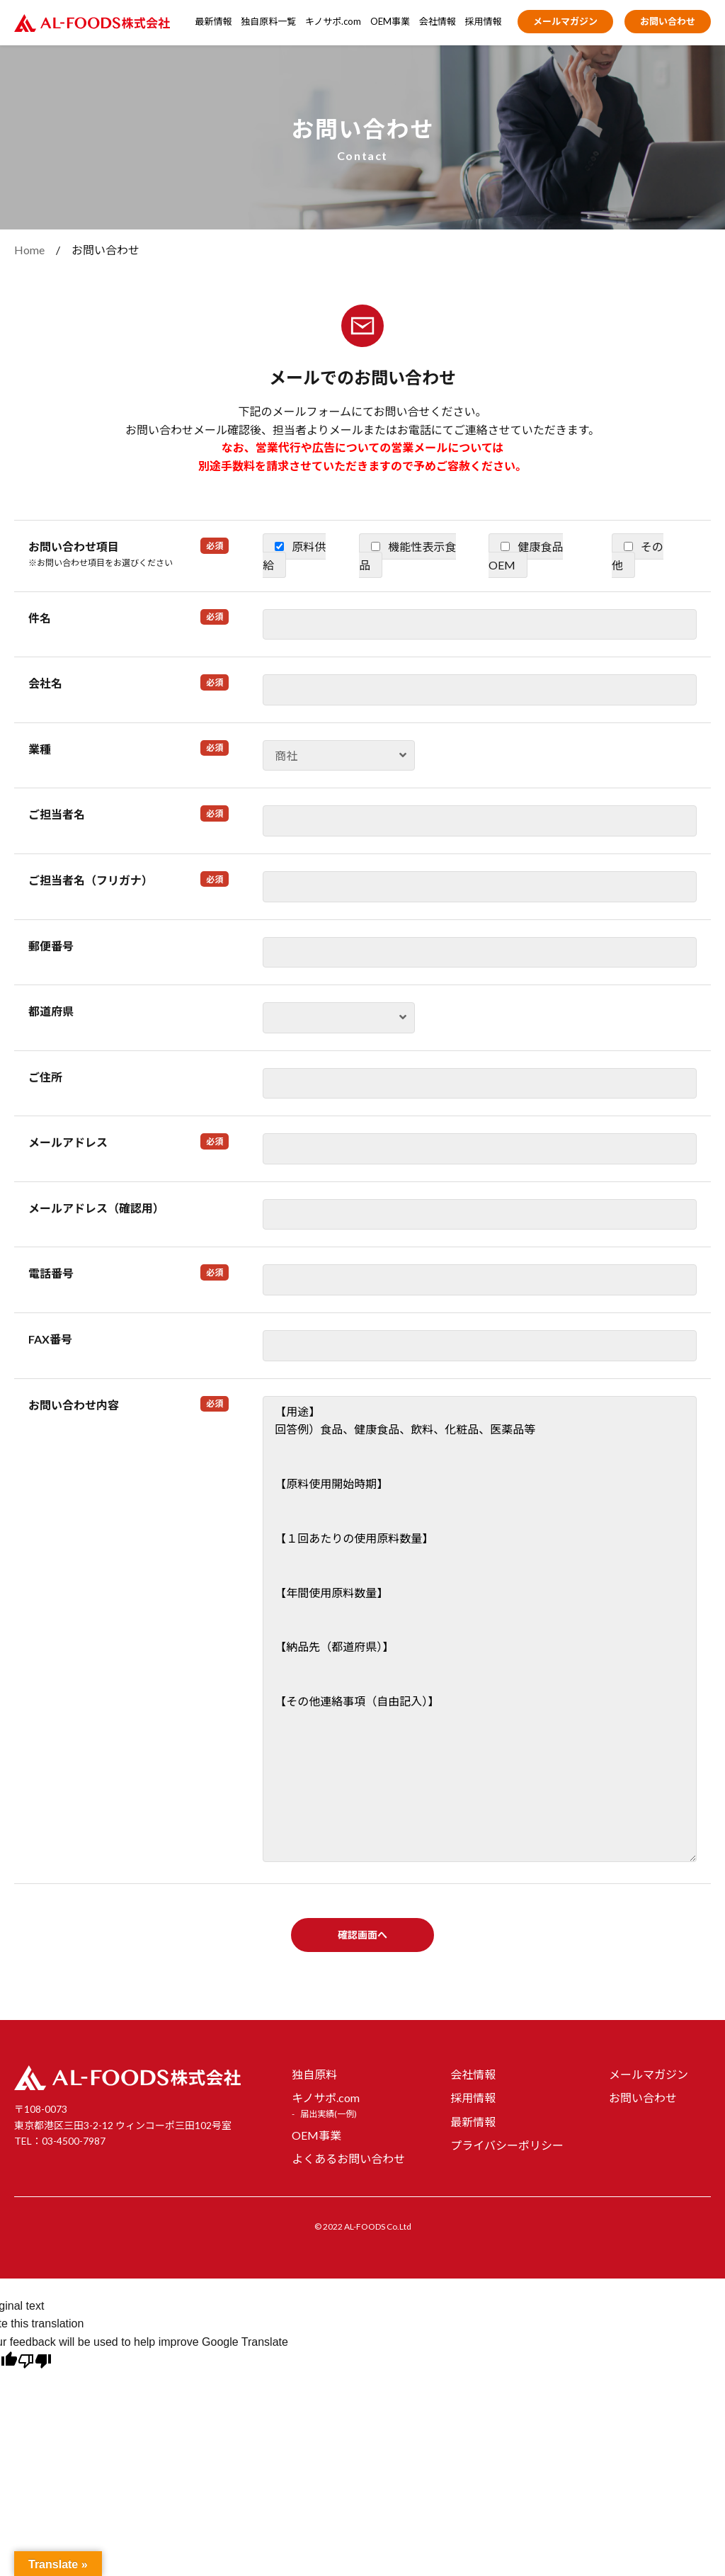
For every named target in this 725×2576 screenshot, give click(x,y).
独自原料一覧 (268, 21)
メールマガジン (565, 21)
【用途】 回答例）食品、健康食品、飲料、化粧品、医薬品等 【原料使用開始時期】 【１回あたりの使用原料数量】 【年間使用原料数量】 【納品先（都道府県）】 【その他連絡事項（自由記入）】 (480, 1629)
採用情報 (483, 21)
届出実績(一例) (328, 2114)
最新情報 (213, 21)
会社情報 (437, 21)
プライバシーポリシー (507, 2145)
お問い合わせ (667, 21)
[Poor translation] (35, 2362)
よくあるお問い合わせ (348, 2158)
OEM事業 (390, 21)
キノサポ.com (333, 21)
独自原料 (314, 2074)
